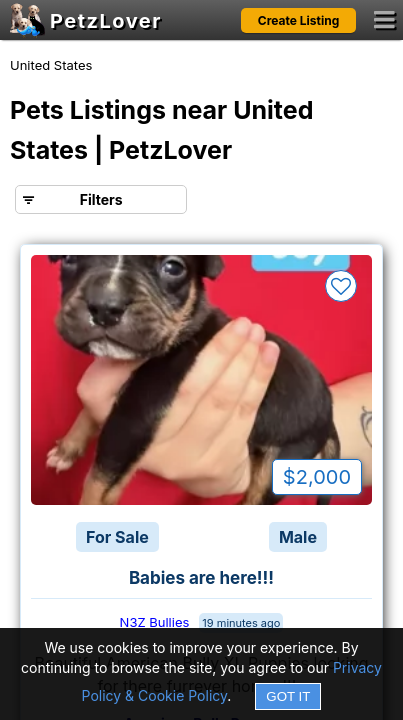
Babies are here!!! (201, 578)
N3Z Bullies (155, 622)
